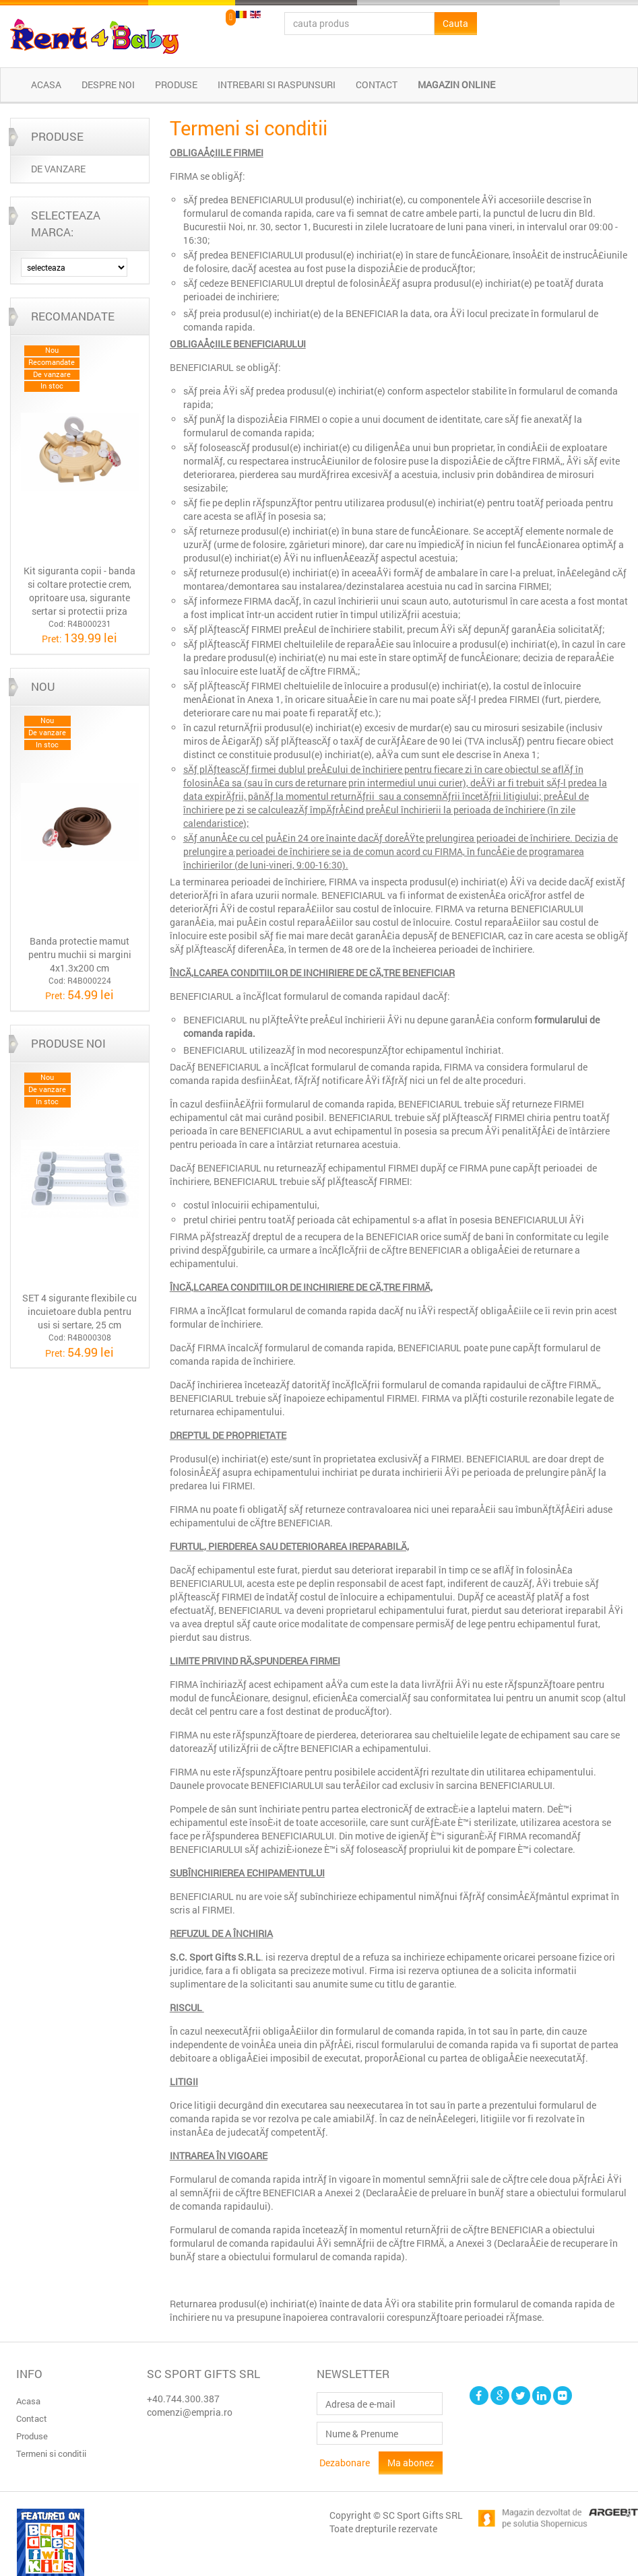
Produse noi (68, 1043)
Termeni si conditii (51, 2453)
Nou (43, 686)
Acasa (46, 84)
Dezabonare (344, 2462)
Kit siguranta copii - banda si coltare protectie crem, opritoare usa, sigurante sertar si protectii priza (79, 590)
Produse (176, 84)
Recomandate (73, 316)
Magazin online (456, 84)
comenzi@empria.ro (189, 2412)
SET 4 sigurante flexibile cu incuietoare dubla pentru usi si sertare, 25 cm (79, 1311)
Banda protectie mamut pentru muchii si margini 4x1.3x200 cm (79, 954)
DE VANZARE (58, 168)
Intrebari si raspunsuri (277, 84)
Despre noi (108, 84)
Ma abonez (410, 2462)
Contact (376, 84)
